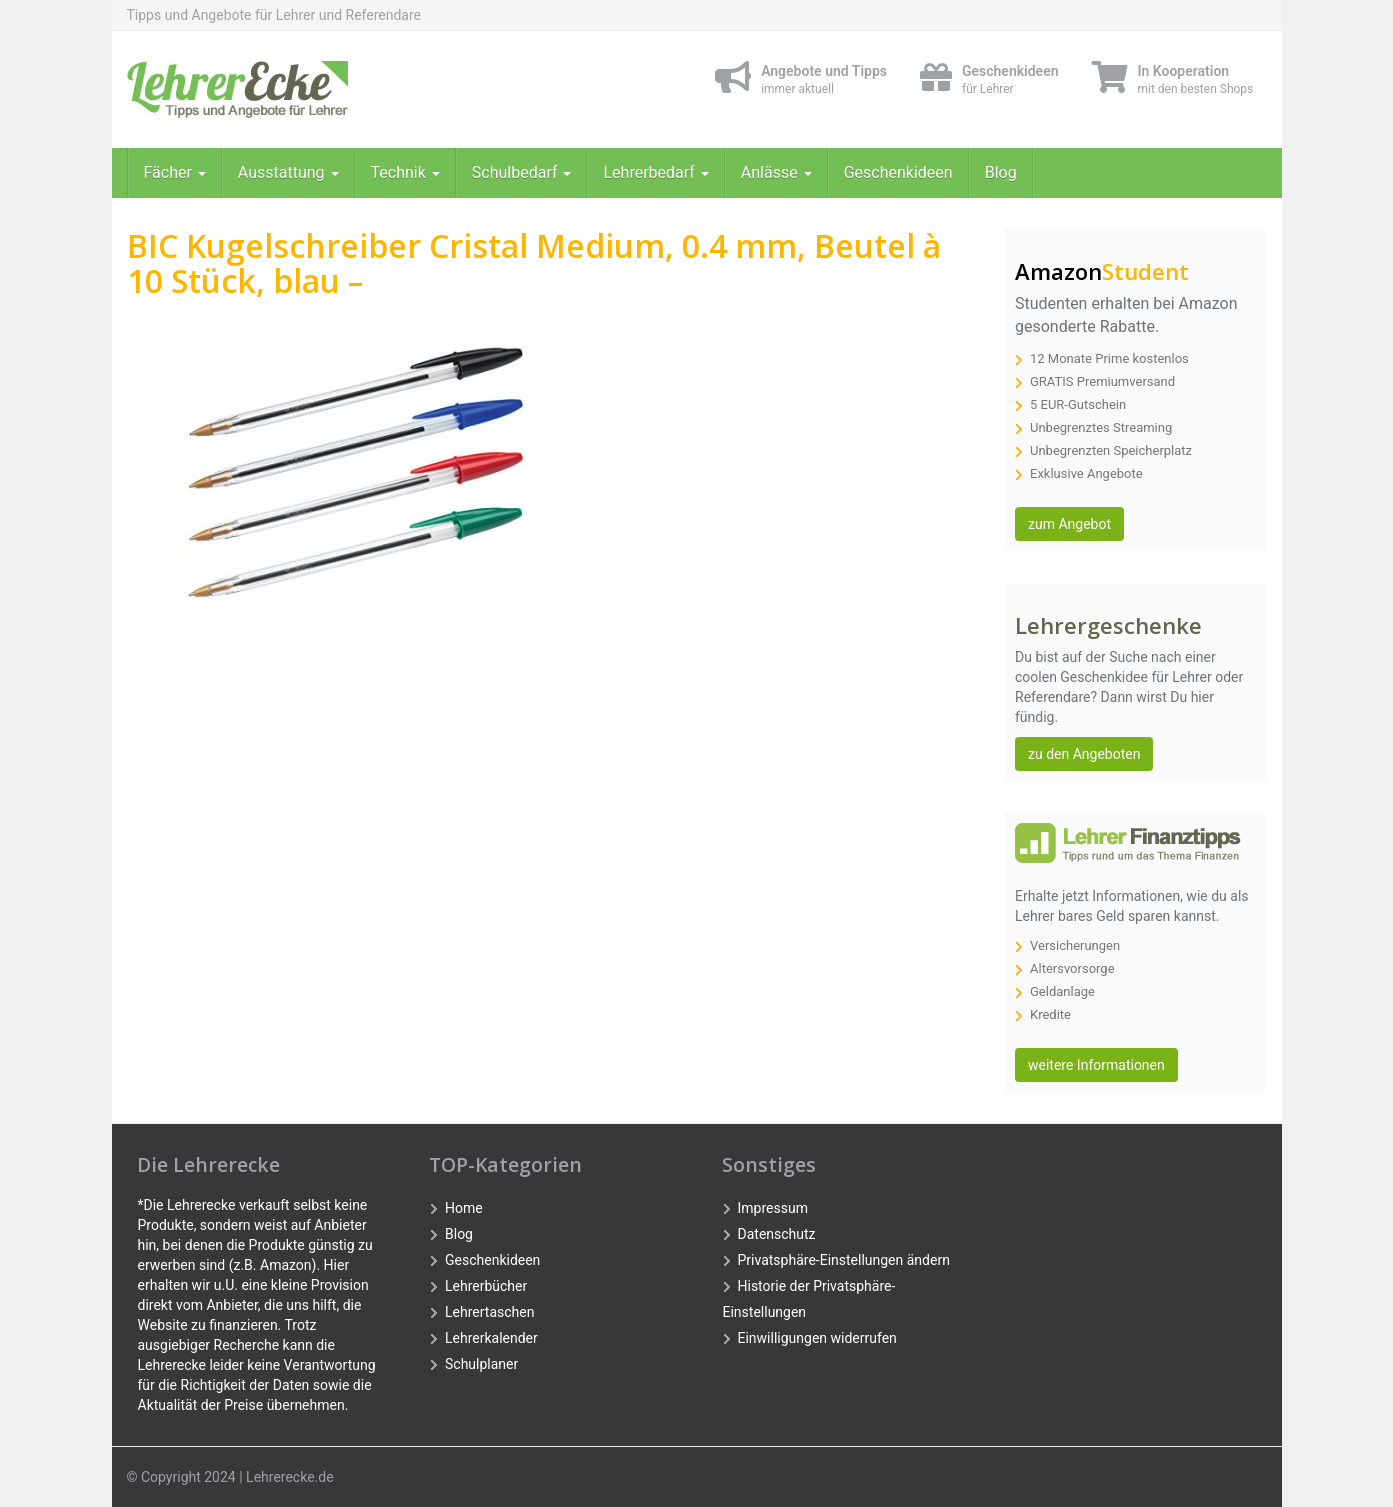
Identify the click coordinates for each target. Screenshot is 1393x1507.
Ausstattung (288, 172)
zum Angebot (1069, 524)
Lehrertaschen (489, 1312)
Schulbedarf (522, 172)
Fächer (175, 172)
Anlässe (776, 172)
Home (464, 1208)
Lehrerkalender (491, 1338)
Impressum (773, 1208)
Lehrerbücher (486, 1286)
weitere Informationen (1096, 1065)
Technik (405, 172)
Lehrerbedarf (655, 172)
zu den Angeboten (1084, 754)
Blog (1001, 172)
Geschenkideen (898, 172)
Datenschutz (777, 1234)
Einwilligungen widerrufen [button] (817, 1338)
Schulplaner (481, 1364)
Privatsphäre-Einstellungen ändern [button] (844, 1260)
